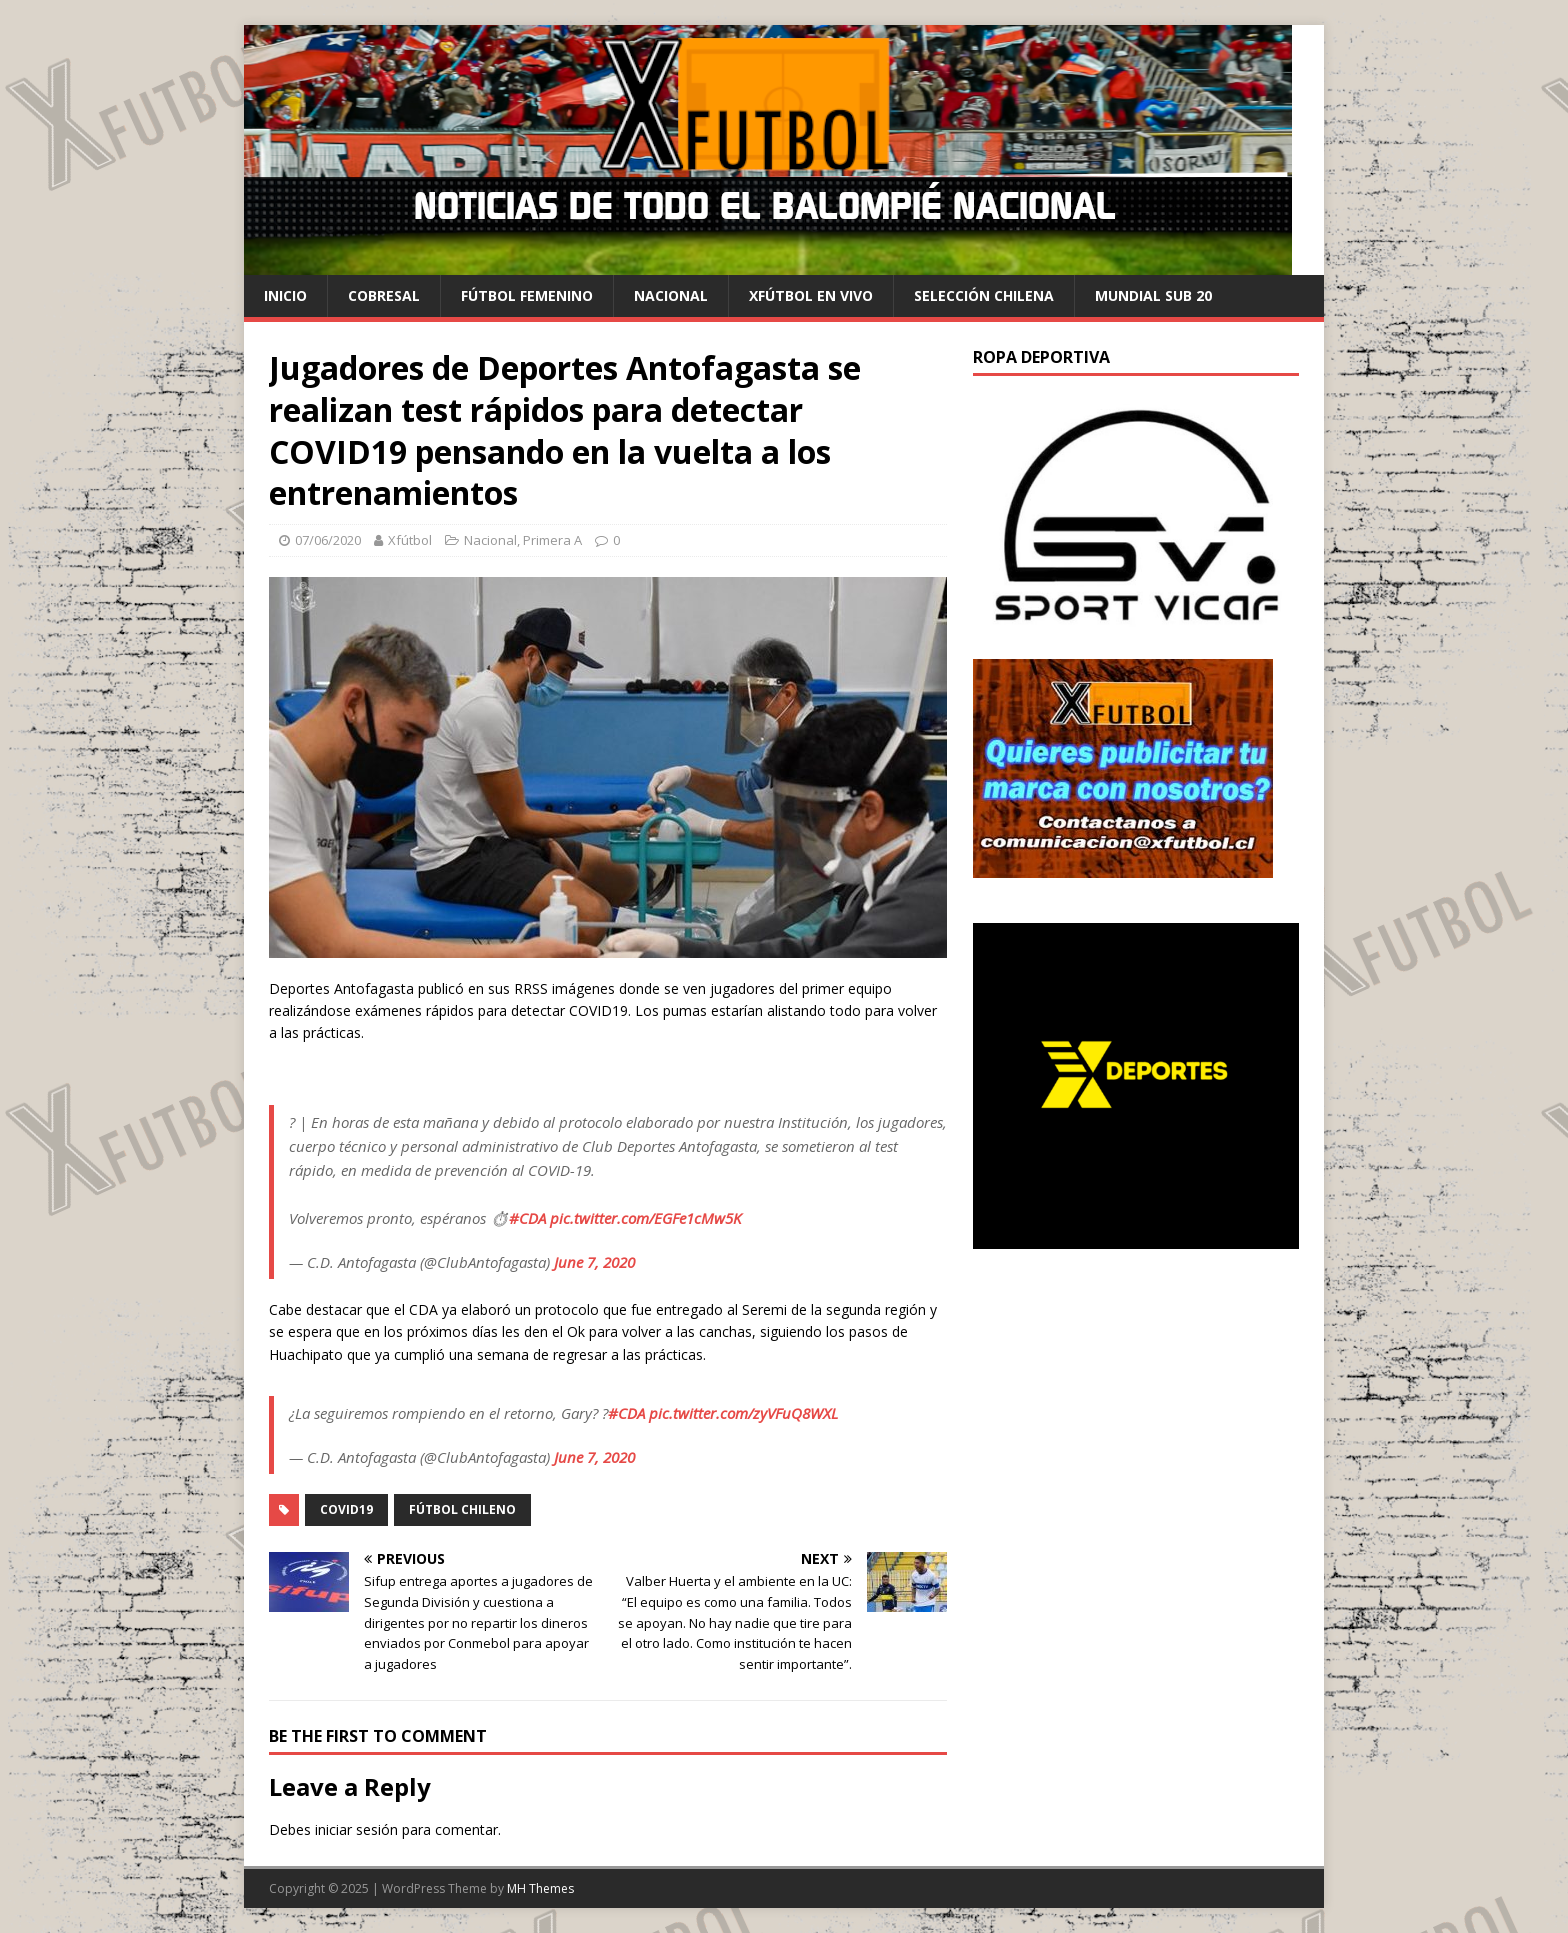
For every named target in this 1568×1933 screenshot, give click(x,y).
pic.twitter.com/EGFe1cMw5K (645, 1218)
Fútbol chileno (462, 1509)
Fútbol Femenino (527, 295)
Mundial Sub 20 (1153, 295)
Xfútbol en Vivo (811, 295)
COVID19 (346, 1509)
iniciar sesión (356, 1829)
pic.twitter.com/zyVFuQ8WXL (743, 1413)
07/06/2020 (328, 540)
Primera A (552, 540)
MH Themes (540, 1888)
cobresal (384, 295)
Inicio (285, 295)
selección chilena (984, 295)
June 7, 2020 (594, 1262)
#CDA (527, 1218)
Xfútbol (410, 540)
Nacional (671, 295)
